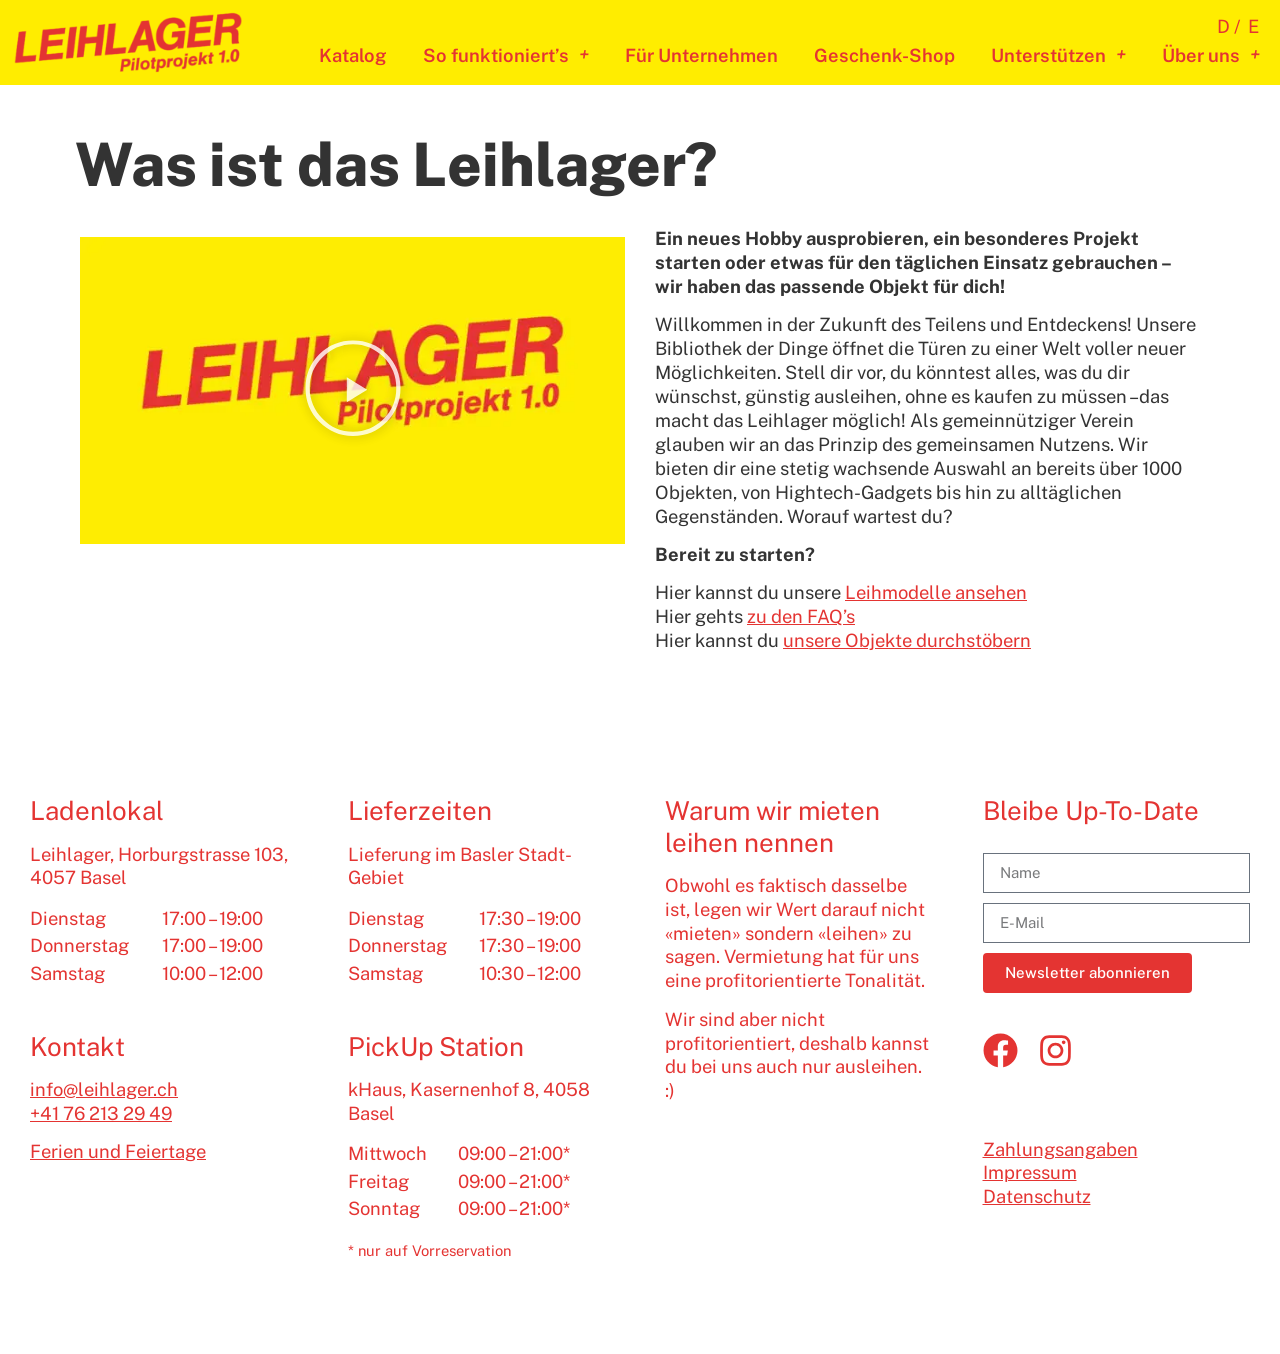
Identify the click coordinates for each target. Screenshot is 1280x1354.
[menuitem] (1232, 26)
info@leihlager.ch (104, 1089)
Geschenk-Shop (884, 55)
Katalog (353, 55)
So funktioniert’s (506, 56)
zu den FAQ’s (801, 616)
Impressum (1030, 1172)
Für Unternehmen (701, 55)
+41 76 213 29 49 (101, 1113)
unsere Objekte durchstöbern (907, 640)
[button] (353, 391)
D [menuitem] (1223, 26)
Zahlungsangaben (1060, 1149)
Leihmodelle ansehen (936, 592)
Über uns (1211, 56)
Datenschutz (1037, 1196)
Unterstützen (1058, 56)
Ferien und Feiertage (118, 1151)
